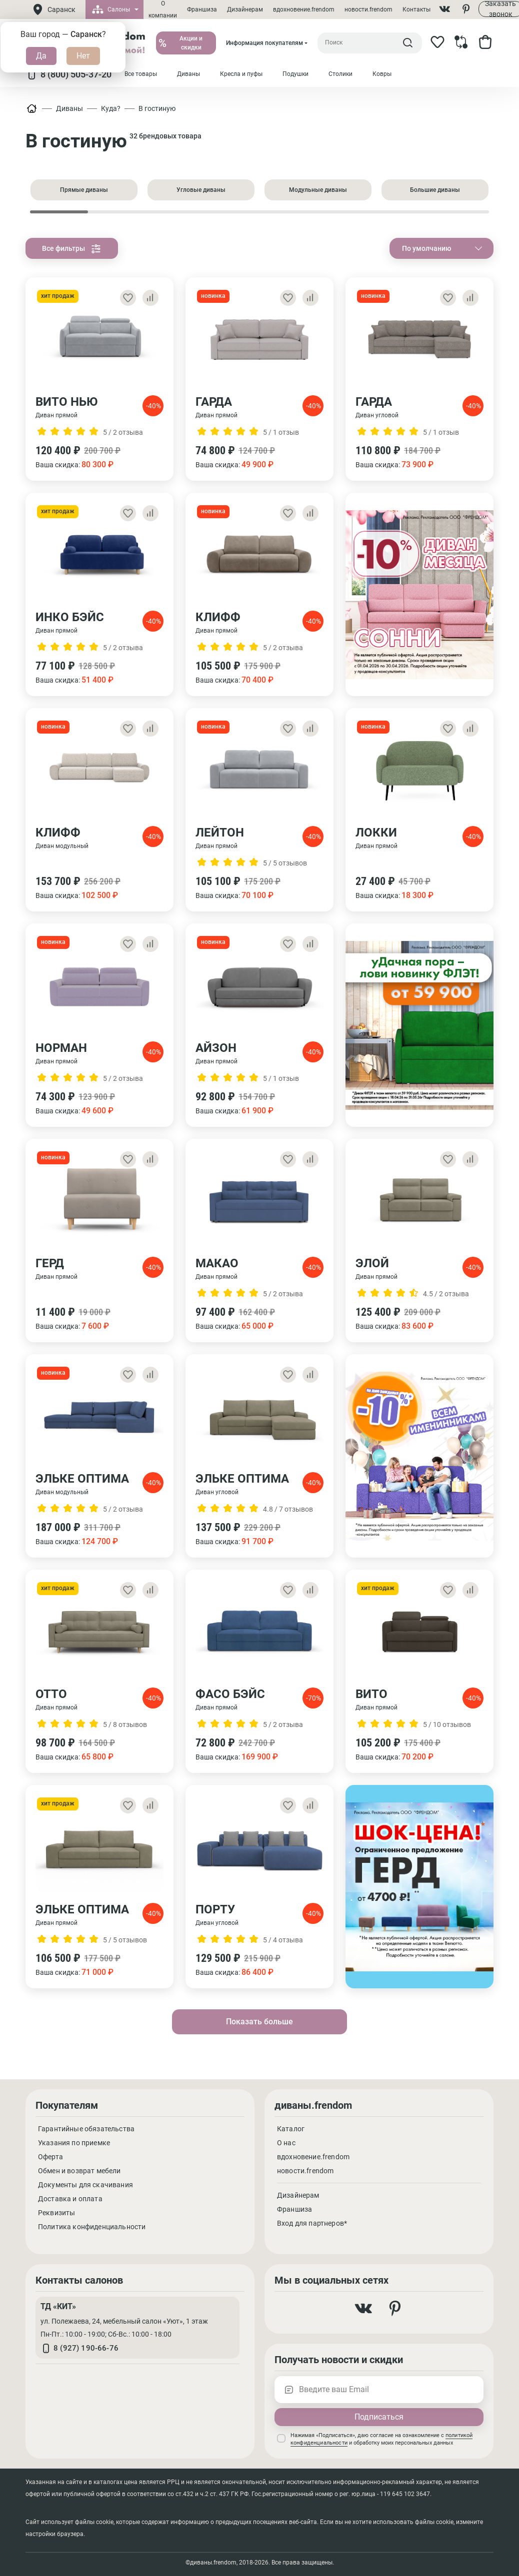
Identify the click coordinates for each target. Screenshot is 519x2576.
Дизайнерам (245, 9)
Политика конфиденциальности (92, 2227)
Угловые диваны (201, 189)
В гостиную (157, 108)
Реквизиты (56, 2213)
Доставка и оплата (70, 2199)
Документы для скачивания (85, 2185)
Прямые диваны (84, 189)
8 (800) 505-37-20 (69, 74)
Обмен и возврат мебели (79, 2171)
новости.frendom (368, 9)
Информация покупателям (264, 42)
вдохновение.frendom (303, 9)
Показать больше (259, 2021)
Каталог (290, 2129)
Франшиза (202, 9)
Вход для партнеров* (312, 2223)
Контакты (416, 9)
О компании (162, 9)
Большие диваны (435, 189)
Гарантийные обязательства (86, 2129)
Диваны (69, 108)
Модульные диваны (318, 189)
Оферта (50, 2157)
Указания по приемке (74, 2143)
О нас (286, 2143)
